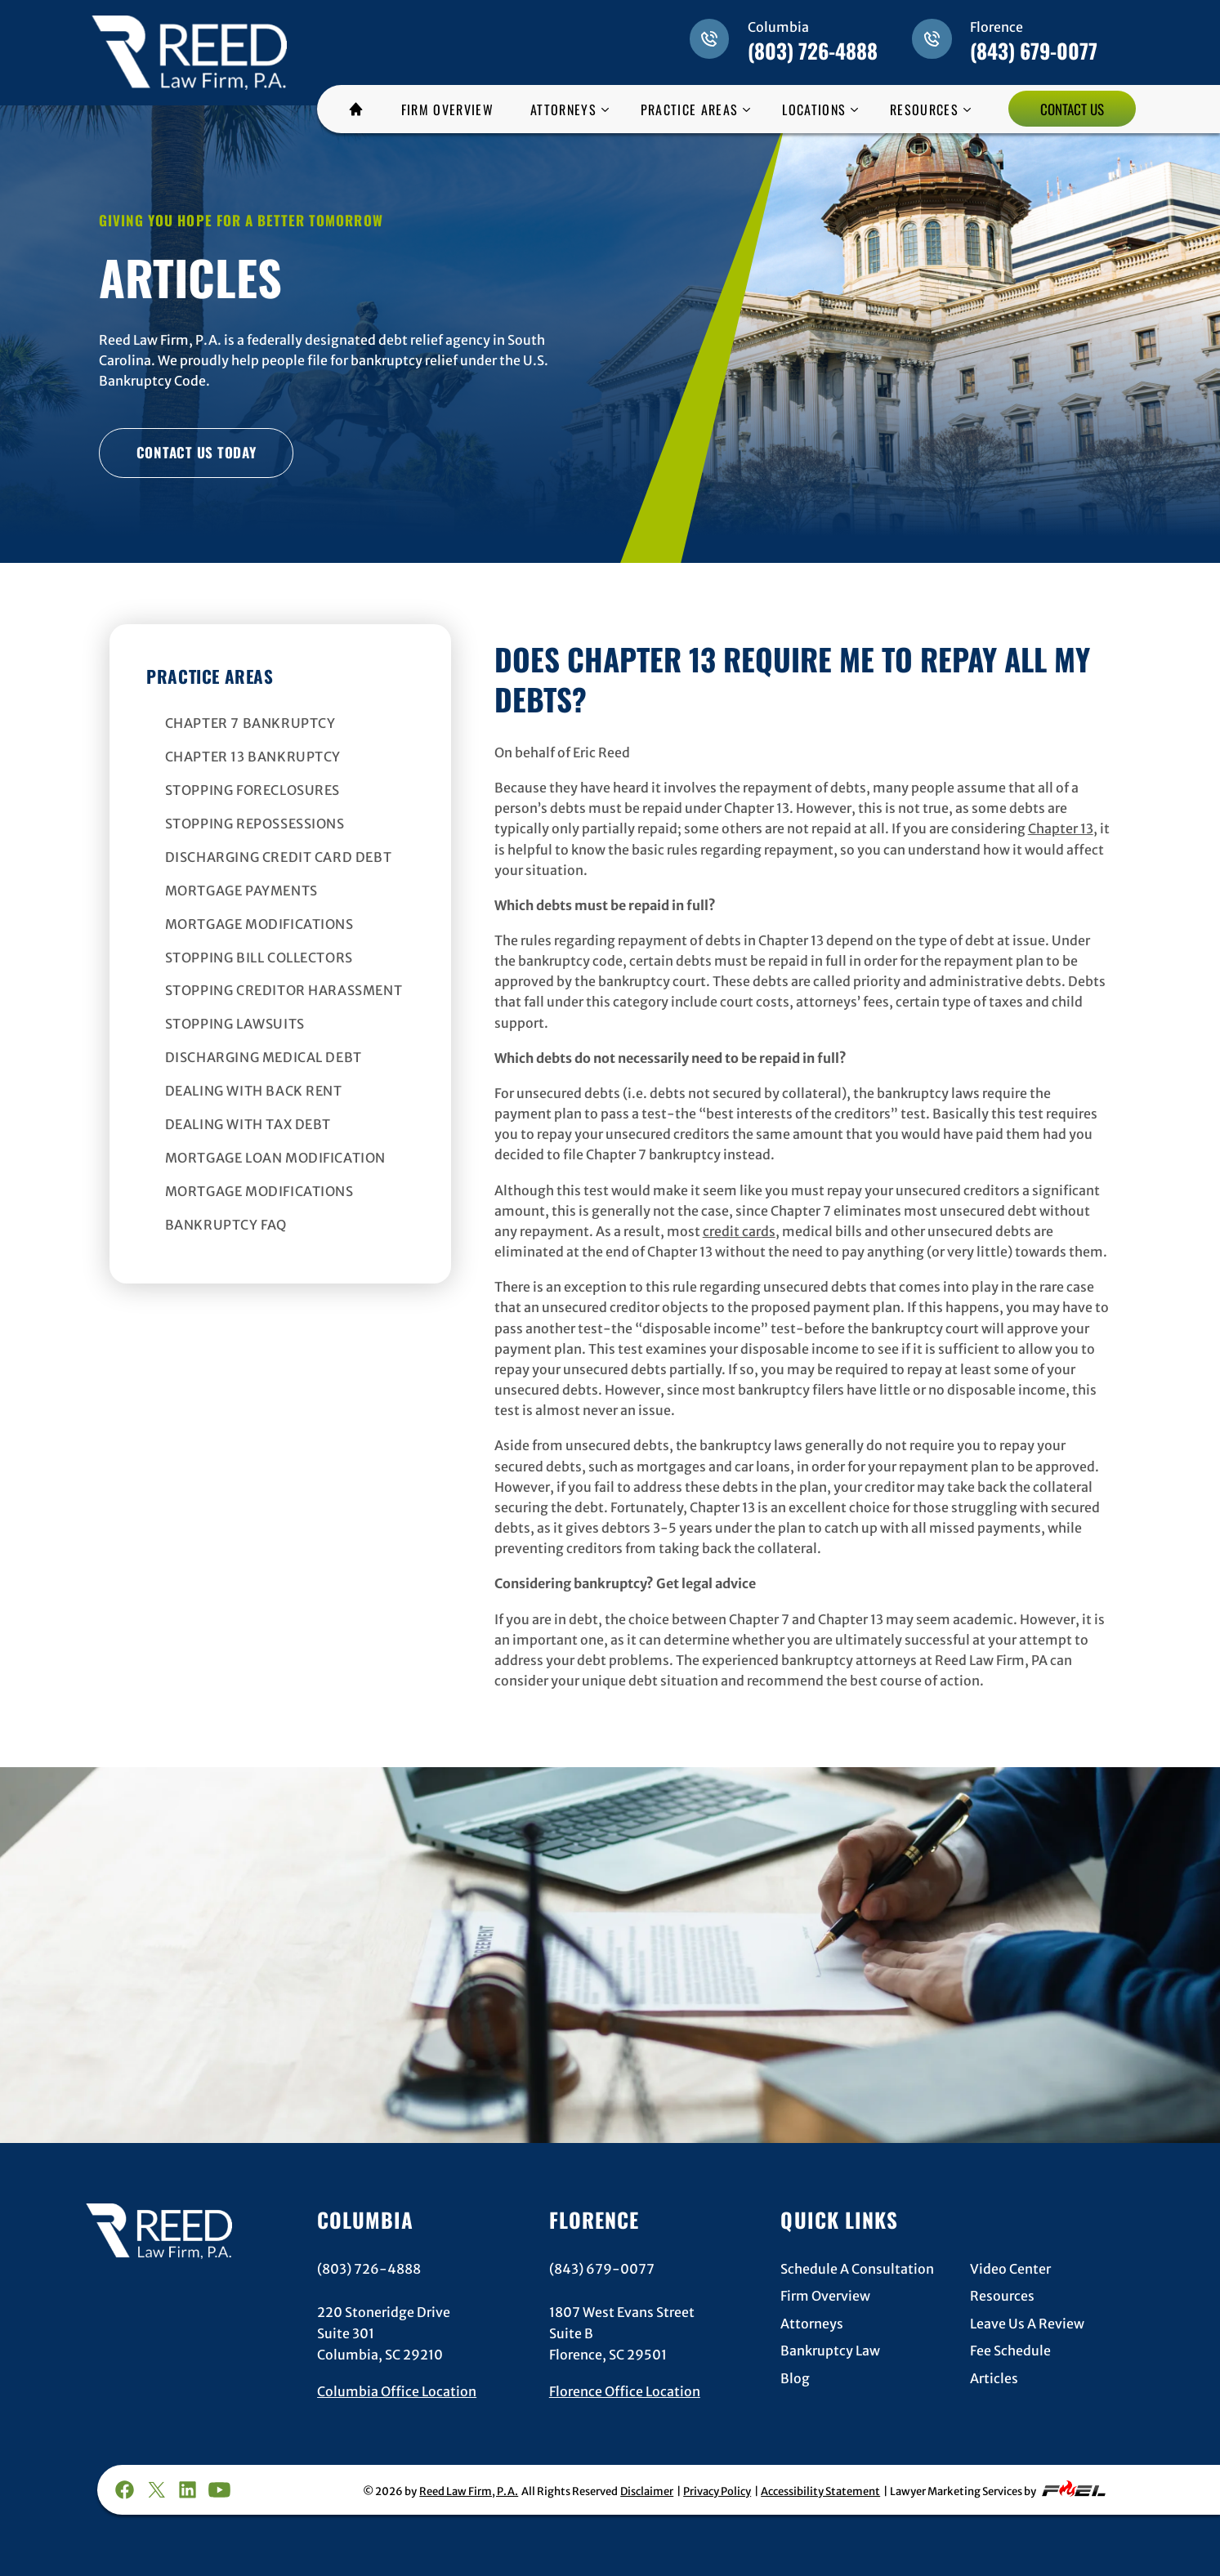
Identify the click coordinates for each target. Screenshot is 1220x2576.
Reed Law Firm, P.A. (468, 2491)
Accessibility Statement (820, 2491)
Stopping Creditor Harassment (284, 990)
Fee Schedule (1010, 2350)
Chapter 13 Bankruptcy (253, 756)
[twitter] (156, 2489)
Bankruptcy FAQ (226, 1225)
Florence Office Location (624, 2391)
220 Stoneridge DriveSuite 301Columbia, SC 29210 (383, 2334)
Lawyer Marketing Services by (999, 2489)
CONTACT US (1072, 109)
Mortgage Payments (241, 890)
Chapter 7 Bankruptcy (250, 723)
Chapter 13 (1060, 829)
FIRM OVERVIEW (447, 109)
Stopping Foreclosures (253, 790)
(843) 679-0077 (1033, 50)
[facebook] (124, 2489)
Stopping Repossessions (255, 823)
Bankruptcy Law (830, 2350)
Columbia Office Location (396, 2391)
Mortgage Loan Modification (276, 1158)
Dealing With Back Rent (253, 1091)
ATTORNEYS (563, 109)
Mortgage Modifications (259, 924)
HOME (362, 108)
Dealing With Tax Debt (248, 1124)
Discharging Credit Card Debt (278, 857)
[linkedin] (188, 2489)
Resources (1002, 2296)
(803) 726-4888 (813, 50)
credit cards (739, 1231)
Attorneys (811, 2323)
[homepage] (189, 42)
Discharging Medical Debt (263, 1057)
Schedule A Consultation (857, 2269)
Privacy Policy (717, 2491)
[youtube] (220, 2489)
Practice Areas (209, 676)
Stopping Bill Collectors (259, 957)
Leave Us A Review (1027, 2323)
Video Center (1010, 2269)
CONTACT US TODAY (196, 452)
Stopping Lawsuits (235, 1024)
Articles (994, 2378)
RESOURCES (924, 109)
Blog (795, 2378)
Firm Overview (825, 2296)
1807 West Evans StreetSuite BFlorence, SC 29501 (622, 2334)
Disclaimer (646, 2491)
